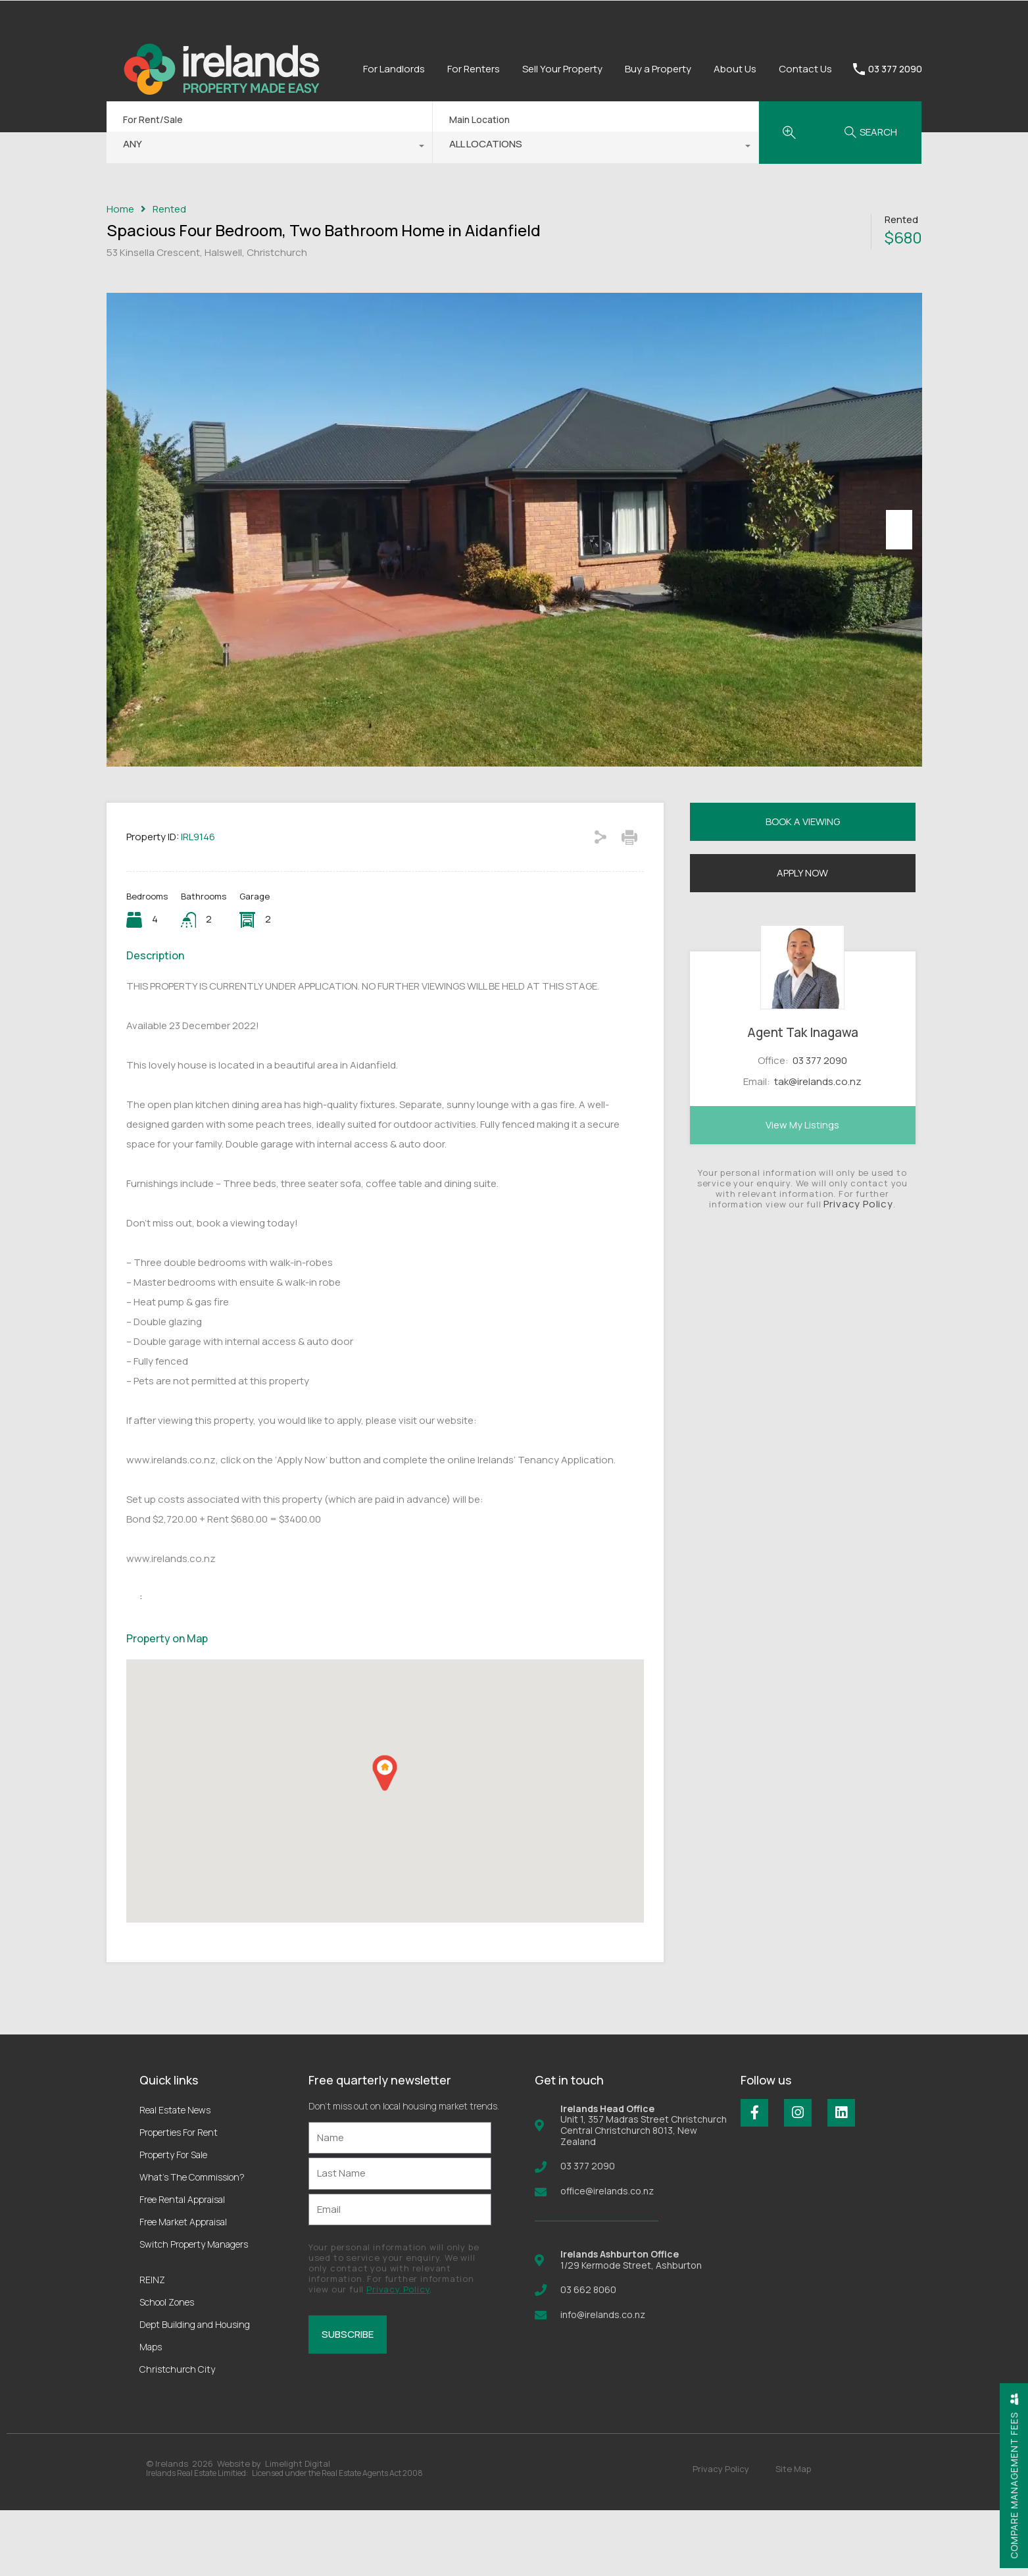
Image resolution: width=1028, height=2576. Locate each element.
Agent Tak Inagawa (802, 1098)
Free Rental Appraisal (182, 2265)
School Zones (166, 2367)
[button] (385, 1838)
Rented (169, 209)
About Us (735, 69)
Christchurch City (177, 2435)
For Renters (473, 69)
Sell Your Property (562, 69)
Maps (150, 2412)
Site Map (793, 2534)
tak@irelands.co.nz (818, 1148)
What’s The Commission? (192, 2242)
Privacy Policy (858, 1269)
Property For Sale (173, 2220)
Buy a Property (658, 69)
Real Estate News (174, 2175)
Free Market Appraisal (183, 2287)
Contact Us (805, 69)
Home (120, 209)
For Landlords (394, 69)
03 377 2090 (895, 69)
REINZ (152, 2345)
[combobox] (269, 147)
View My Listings (802, 1191)
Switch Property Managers (193, 2310)
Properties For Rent (178, 2198)
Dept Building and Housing (194, 2390)
